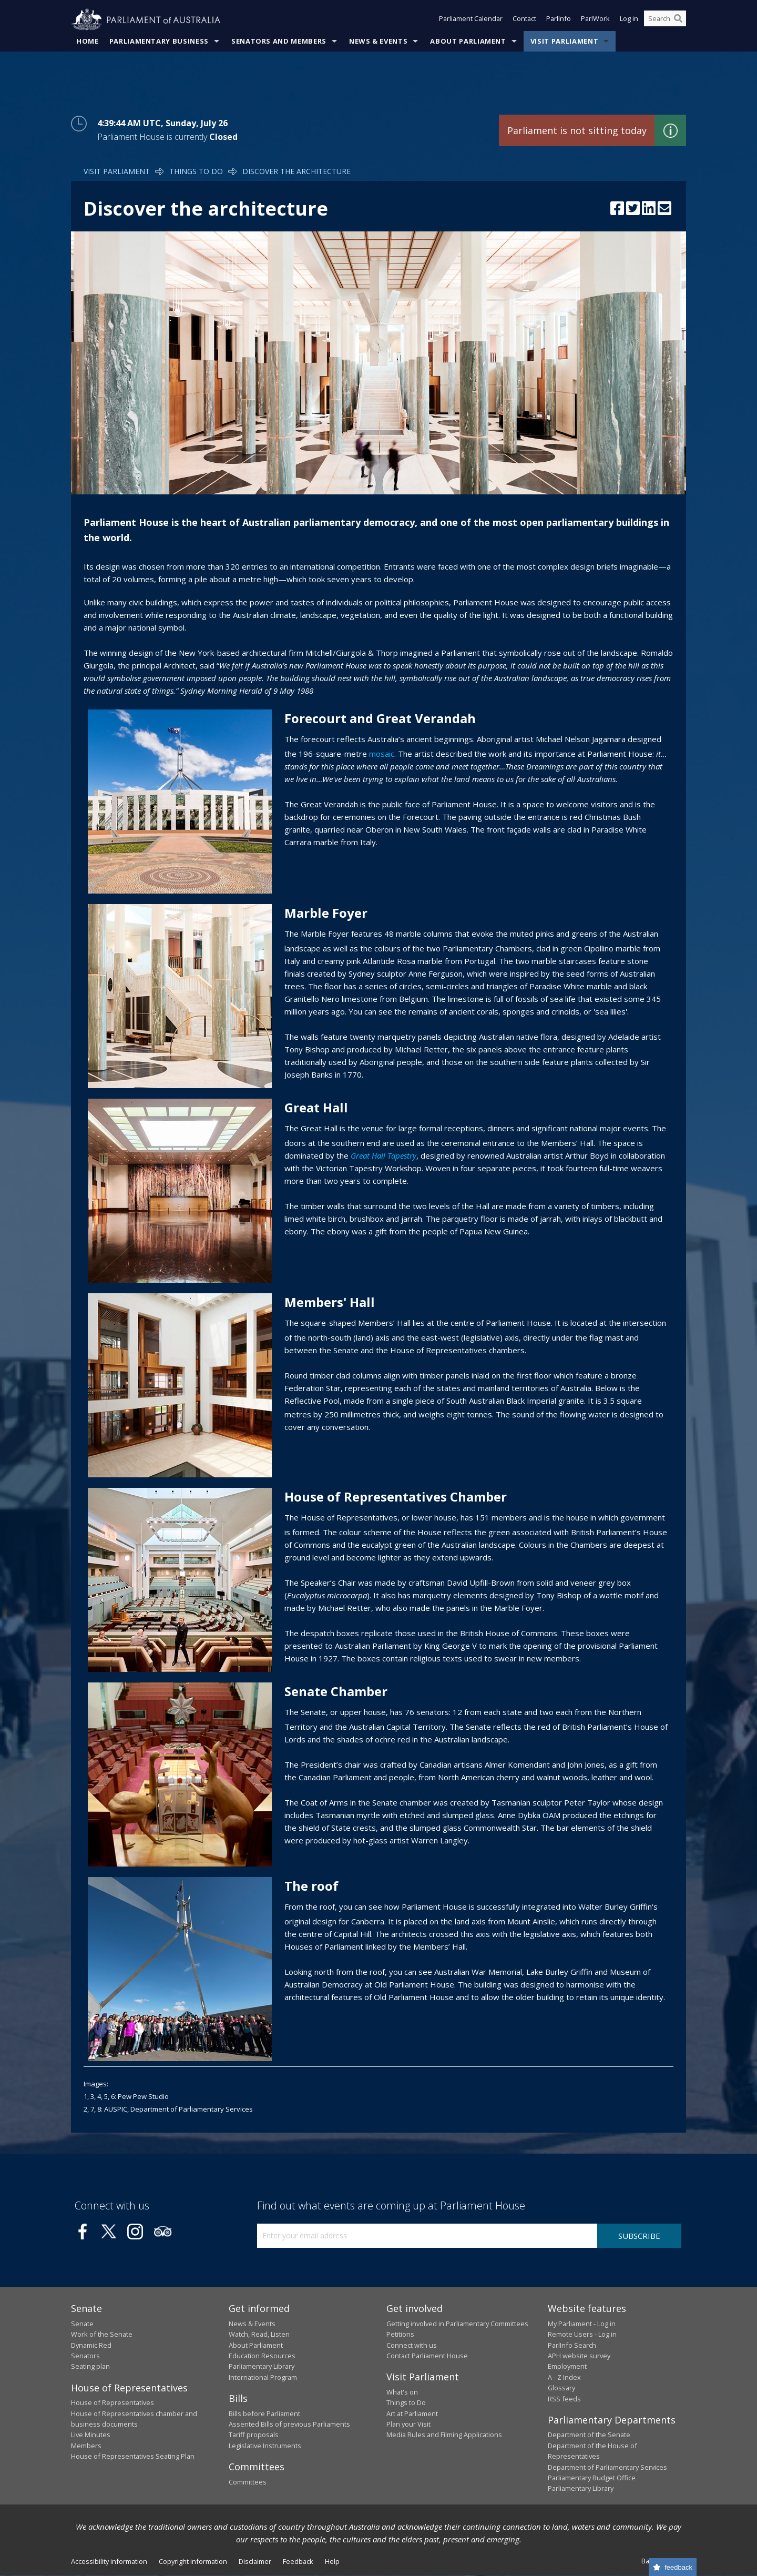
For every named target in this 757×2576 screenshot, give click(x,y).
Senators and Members (278, 41)
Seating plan (90, 2366)
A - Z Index (564, 2377)
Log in (629, 20)
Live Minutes (90, 2435)
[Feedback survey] (672, 2567)
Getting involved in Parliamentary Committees (457, 2323)
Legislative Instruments (265, 2445)
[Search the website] (665, 20)
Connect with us (411, 2345)
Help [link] (332, 2561)
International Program (263, 2377)
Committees (248, 2482)
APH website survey (579, 2356)
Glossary (561, 2388)
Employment (567, 2366)
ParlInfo (558, 20)
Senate (82, 2323)
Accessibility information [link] (109, 2561)
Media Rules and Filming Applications (444, 2435)
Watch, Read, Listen (259, 2334)
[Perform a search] (678, 20)
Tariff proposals (254, 2435)
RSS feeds (564, 2398)
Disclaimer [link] (255, 2561)
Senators (85, 2356)
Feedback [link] (298, 2561)
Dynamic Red (91, 2345)
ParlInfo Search (572, 2345)
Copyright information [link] (193, 2561)
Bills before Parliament (264, 2413)
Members (86, 2445)
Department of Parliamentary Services (607, 2467)
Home (87, 41)
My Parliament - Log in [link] (582, 2323)
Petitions (400, 2334)
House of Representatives (112, 2403)
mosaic (381, 754)
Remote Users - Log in (582, 2334)
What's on (402, 2392)
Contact (524, 20)
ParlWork (595, 20)
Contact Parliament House (427, 2356)
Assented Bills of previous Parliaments (289, 2424)
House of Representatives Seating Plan (133, 2456)
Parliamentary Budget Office (592, 2478)
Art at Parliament (412, 2413)
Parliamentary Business (159, 41)
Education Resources (262, 2356)
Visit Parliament (564, 41)
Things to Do (196, 172)
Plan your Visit (408, 2424)
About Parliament (468, 41)
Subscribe (639, 2236)
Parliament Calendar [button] (471, 20)
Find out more (670, 131)
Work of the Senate (101, 2334)
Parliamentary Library (261, 2366)
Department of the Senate (589, 2435)
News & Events (378, 41)
